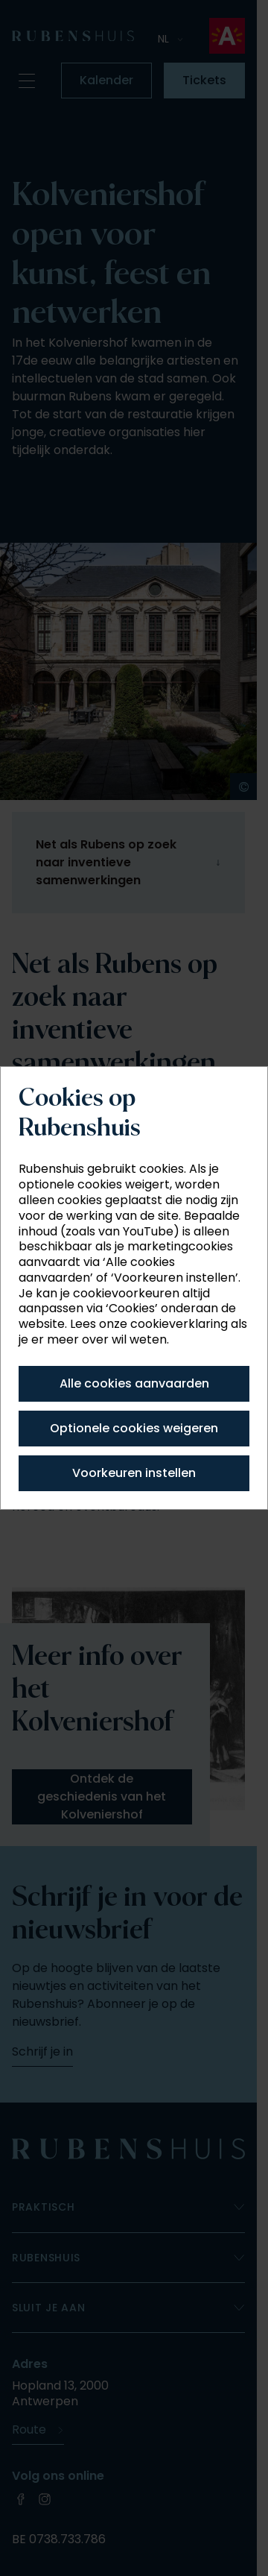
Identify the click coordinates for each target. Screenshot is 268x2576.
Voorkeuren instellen (134, 1472)
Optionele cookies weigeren (134, 1428)
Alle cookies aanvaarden (134, 1383)
